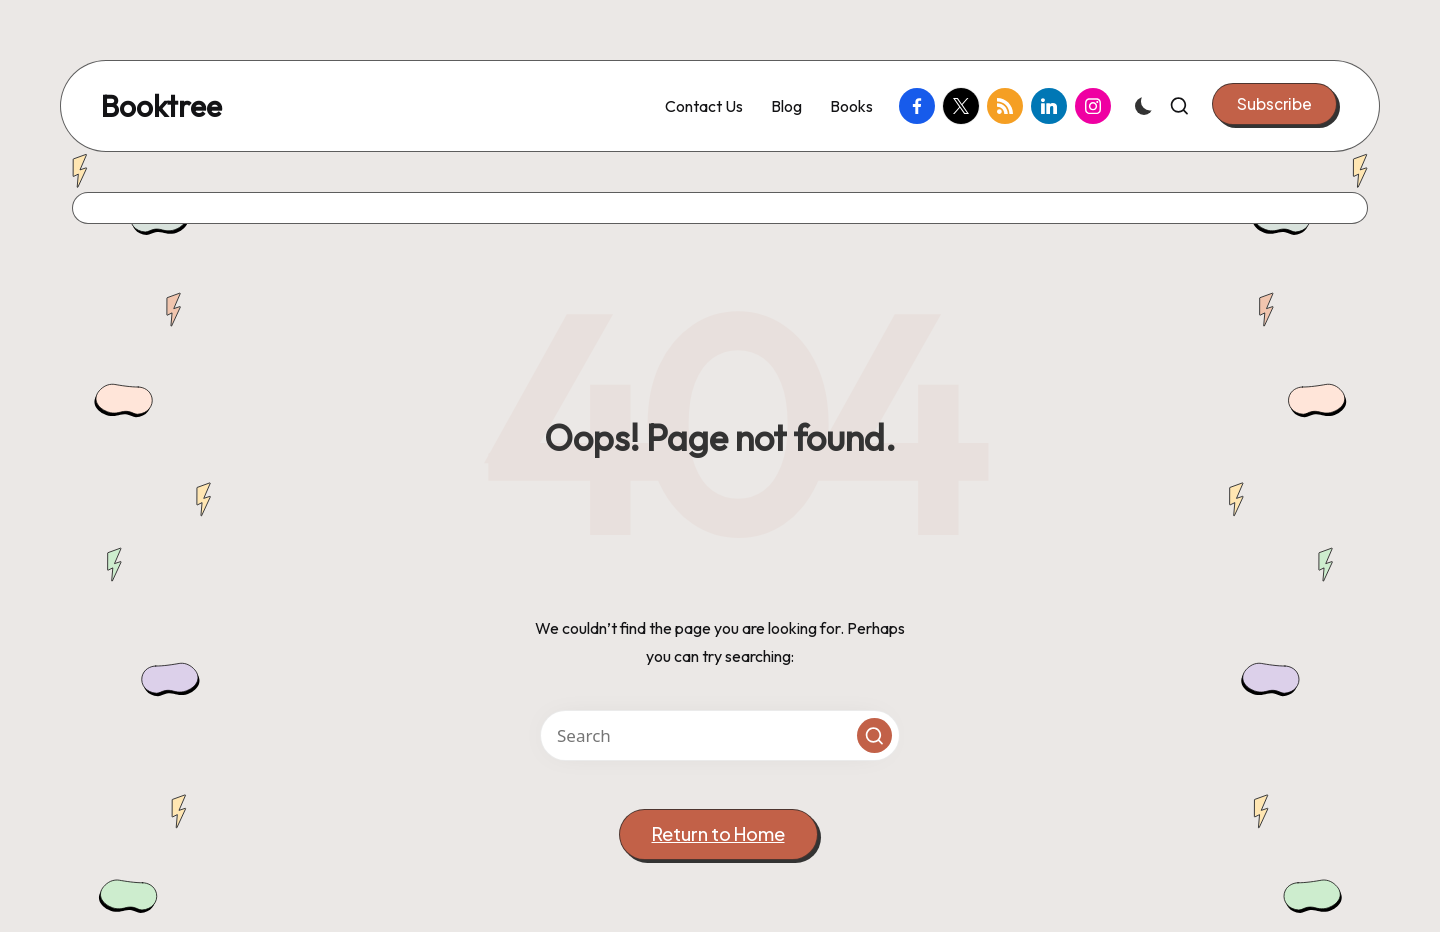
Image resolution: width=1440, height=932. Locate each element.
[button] (1274, 104)
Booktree (161, 106)
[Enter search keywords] (720, 735)
